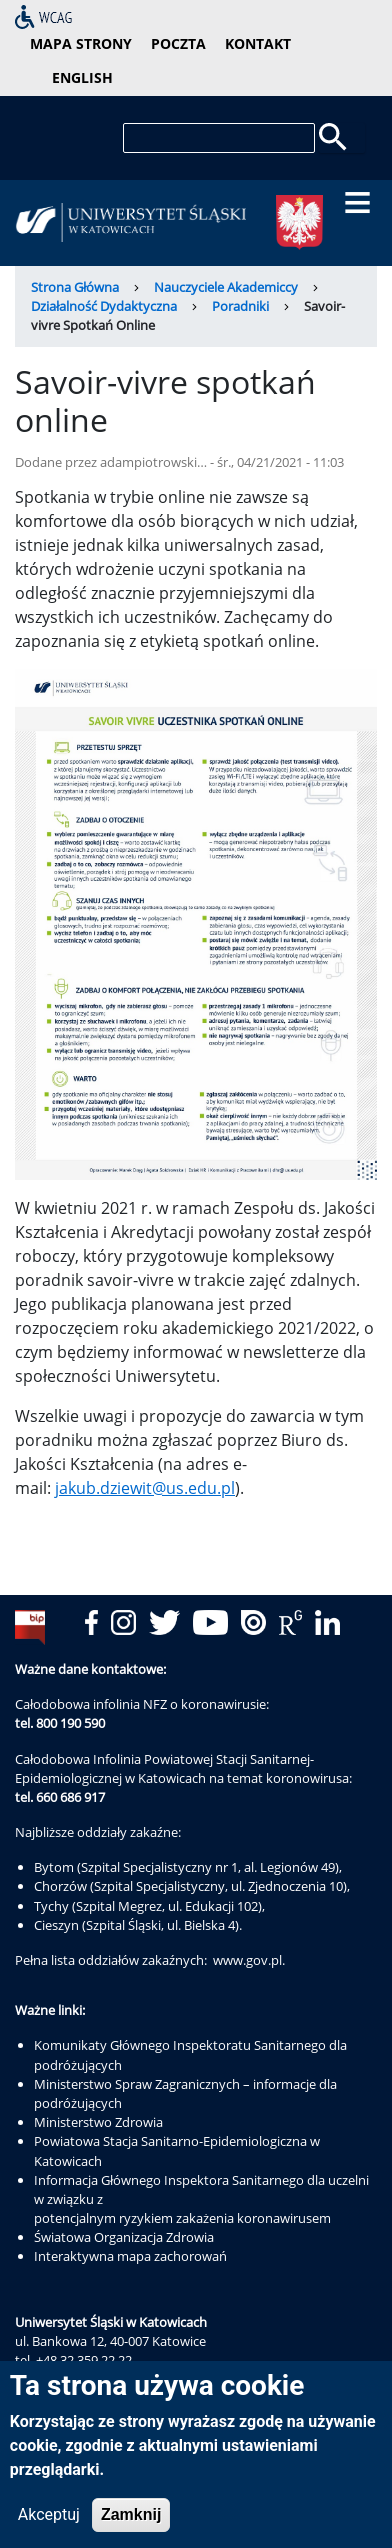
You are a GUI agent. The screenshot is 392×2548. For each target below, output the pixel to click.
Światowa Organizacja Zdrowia (124, 2237)
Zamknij (131, 2522)
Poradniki (240, 306)
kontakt (258, 43)
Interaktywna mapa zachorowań (130, 2256)
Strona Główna (75, 287)
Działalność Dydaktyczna (104, 306)
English (82, 77)
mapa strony (81, 43)
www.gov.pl (247, 1960)
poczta (178, 43)
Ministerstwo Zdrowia (98, 2122)
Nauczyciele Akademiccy (226, 287)
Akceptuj (49, 2522)
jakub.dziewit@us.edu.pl (145, 1488)
